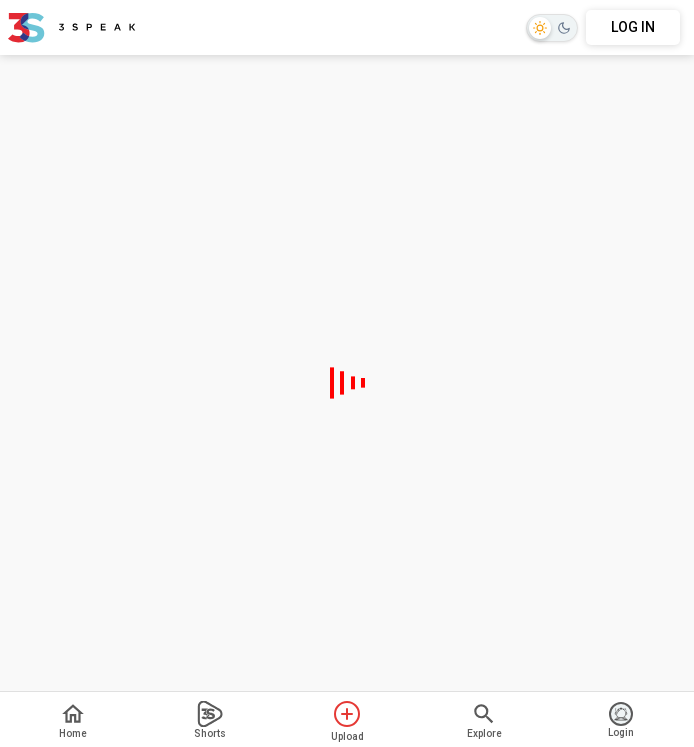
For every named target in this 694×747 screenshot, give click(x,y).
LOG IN (633, 27)
